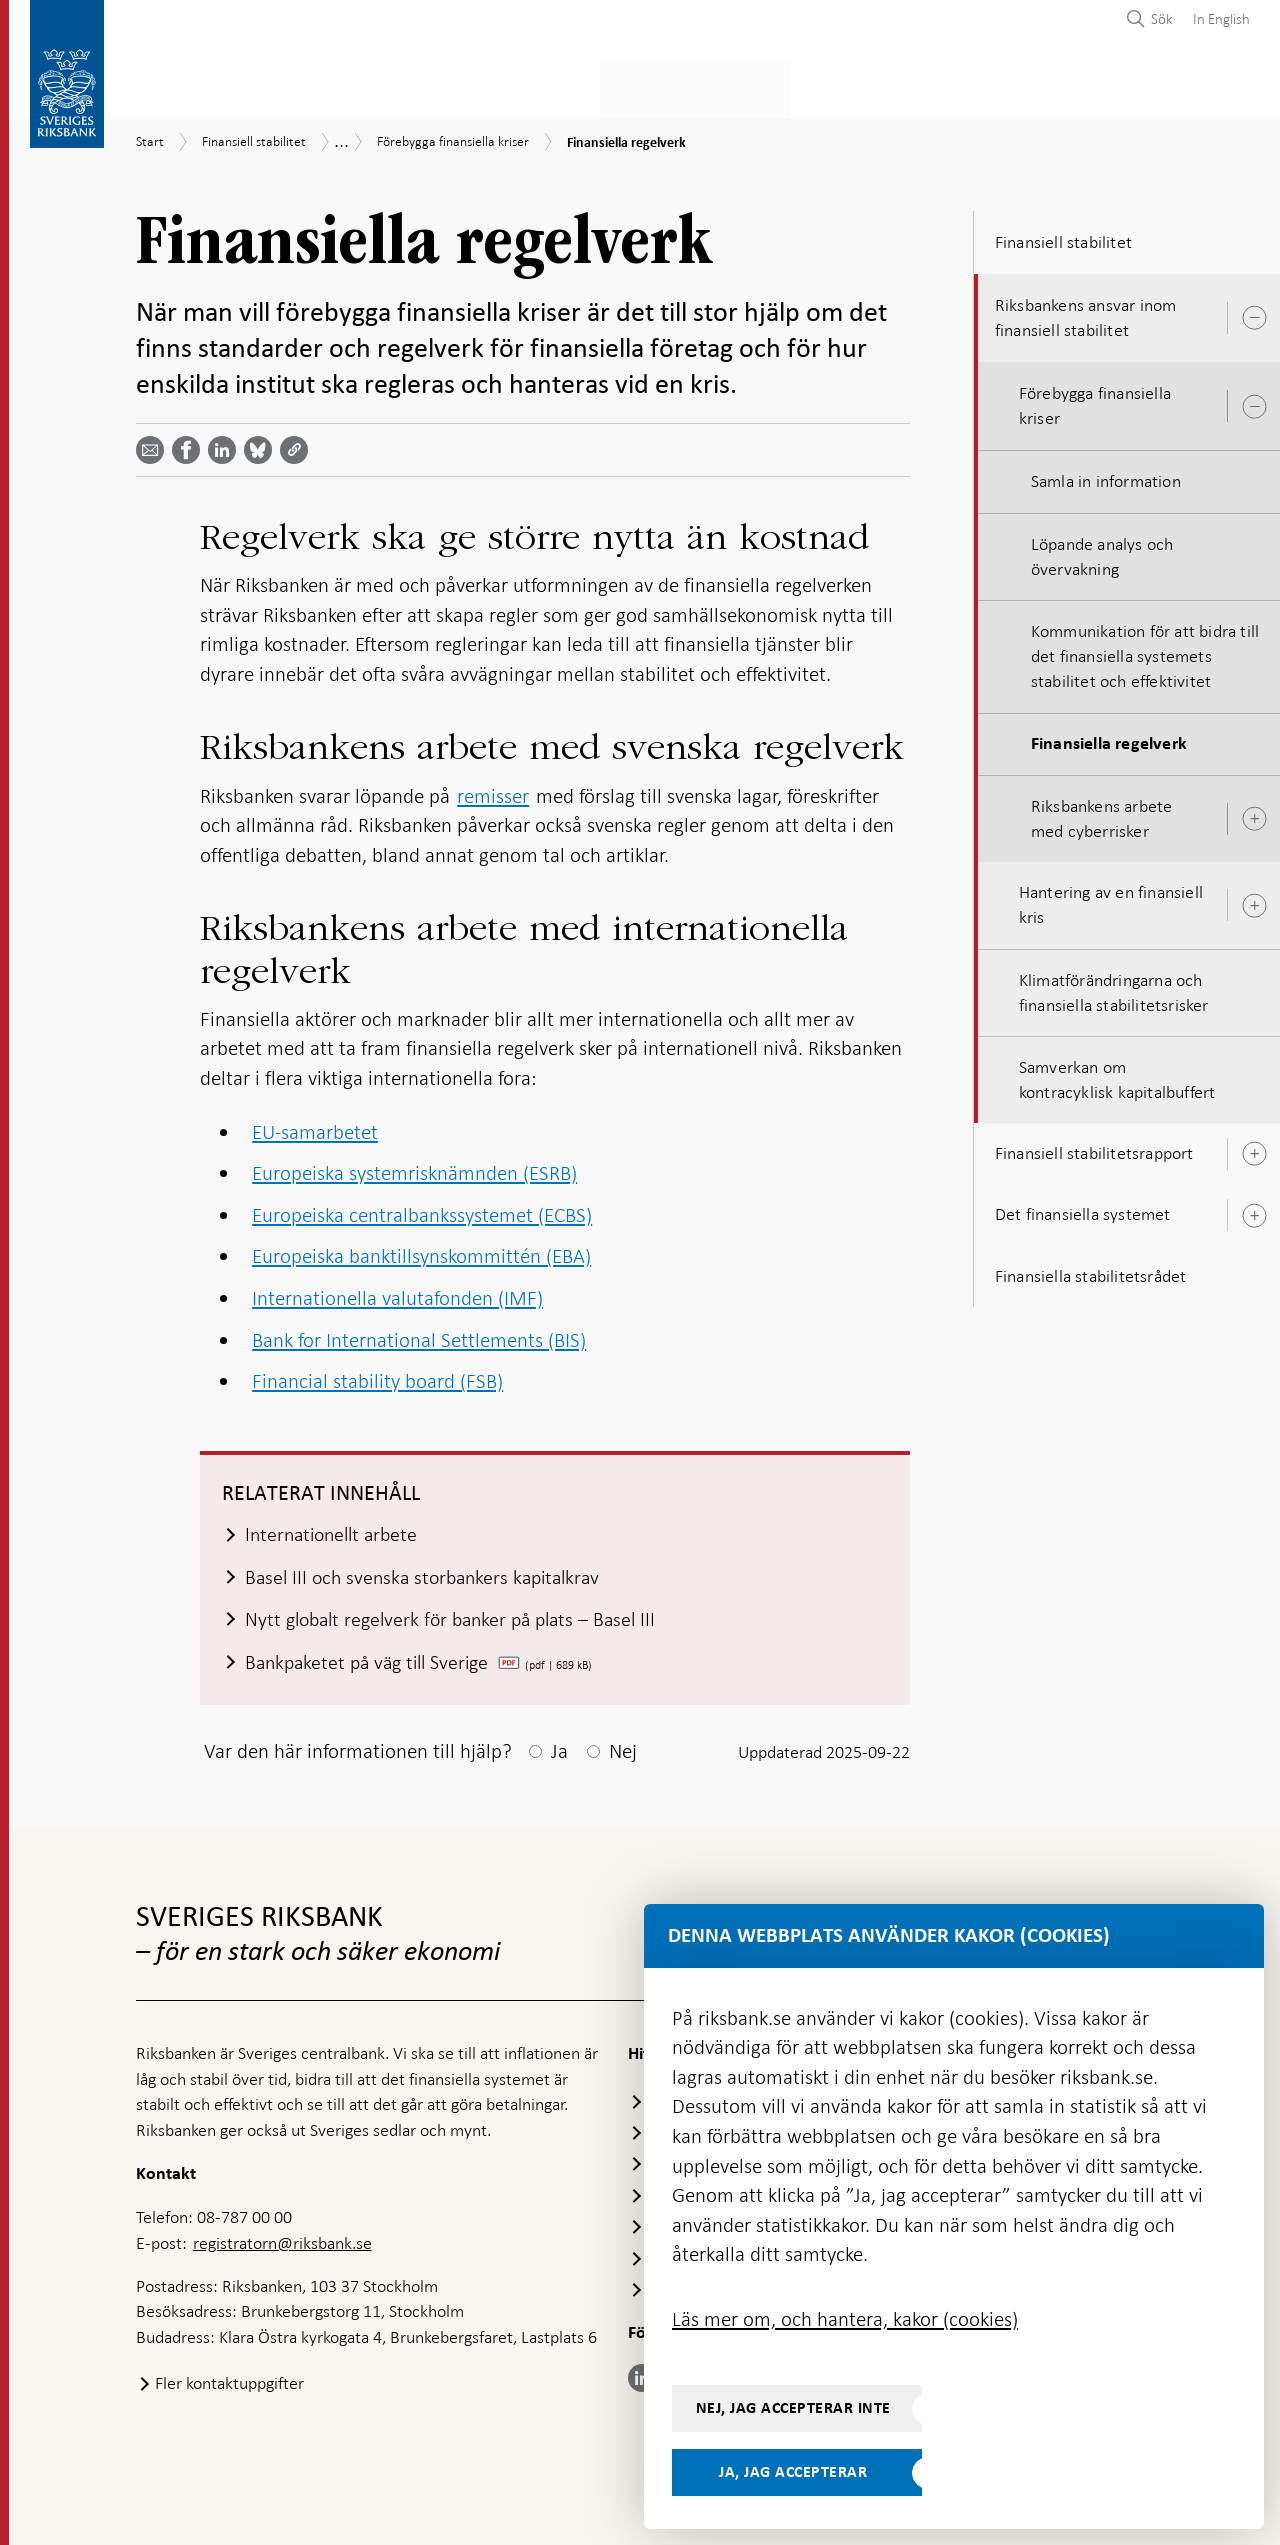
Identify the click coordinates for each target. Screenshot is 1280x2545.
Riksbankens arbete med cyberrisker (1102, 812)
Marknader (859, 86)
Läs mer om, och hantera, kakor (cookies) (845, 2319)
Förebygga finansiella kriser (1095, 399)
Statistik (171, 86)
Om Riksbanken (1180, 86)
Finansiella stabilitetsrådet (1091, 1270)
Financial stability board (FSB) (377, 1375)
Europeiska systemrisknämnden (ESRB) (414, 1167)
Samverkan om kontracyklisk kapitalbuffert (1117, 1073)
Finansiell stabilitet (705, 86)
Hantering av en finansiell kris (1111, 898)
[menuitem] (1216, 18)
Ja (559, 1748)
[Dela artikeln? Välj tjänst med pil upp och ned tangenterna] (226, 444)
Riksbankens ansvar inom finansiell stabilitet (1086, 311)
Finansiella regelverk (1109, 738)
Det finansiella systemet (1083, 1209)
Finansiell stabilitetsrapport (1094, 1147)
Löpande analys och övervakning (1102, 550)
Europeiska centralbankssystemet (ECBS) (422, 1209)
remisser (493, 790)
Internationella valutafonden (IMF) (397, 1292)
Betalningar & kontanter (341, 86)
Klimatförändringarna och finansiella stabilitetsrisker (1114, 986)
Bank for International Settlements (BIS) (419, 1334)
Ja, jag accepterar (793, 2472)
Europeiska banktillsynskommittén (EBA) (421, 1251)
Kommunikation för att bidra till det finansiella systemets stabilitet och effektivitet (1145, 650)
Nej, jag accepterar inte (793, 2408)
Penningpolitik (537, 86)
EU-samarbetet (315, 1126)
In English (1221, 19)
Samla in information (1106, 476)
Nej (623, 1748)
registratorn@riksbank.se (282, 2240)
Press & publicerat (1013, 86)
